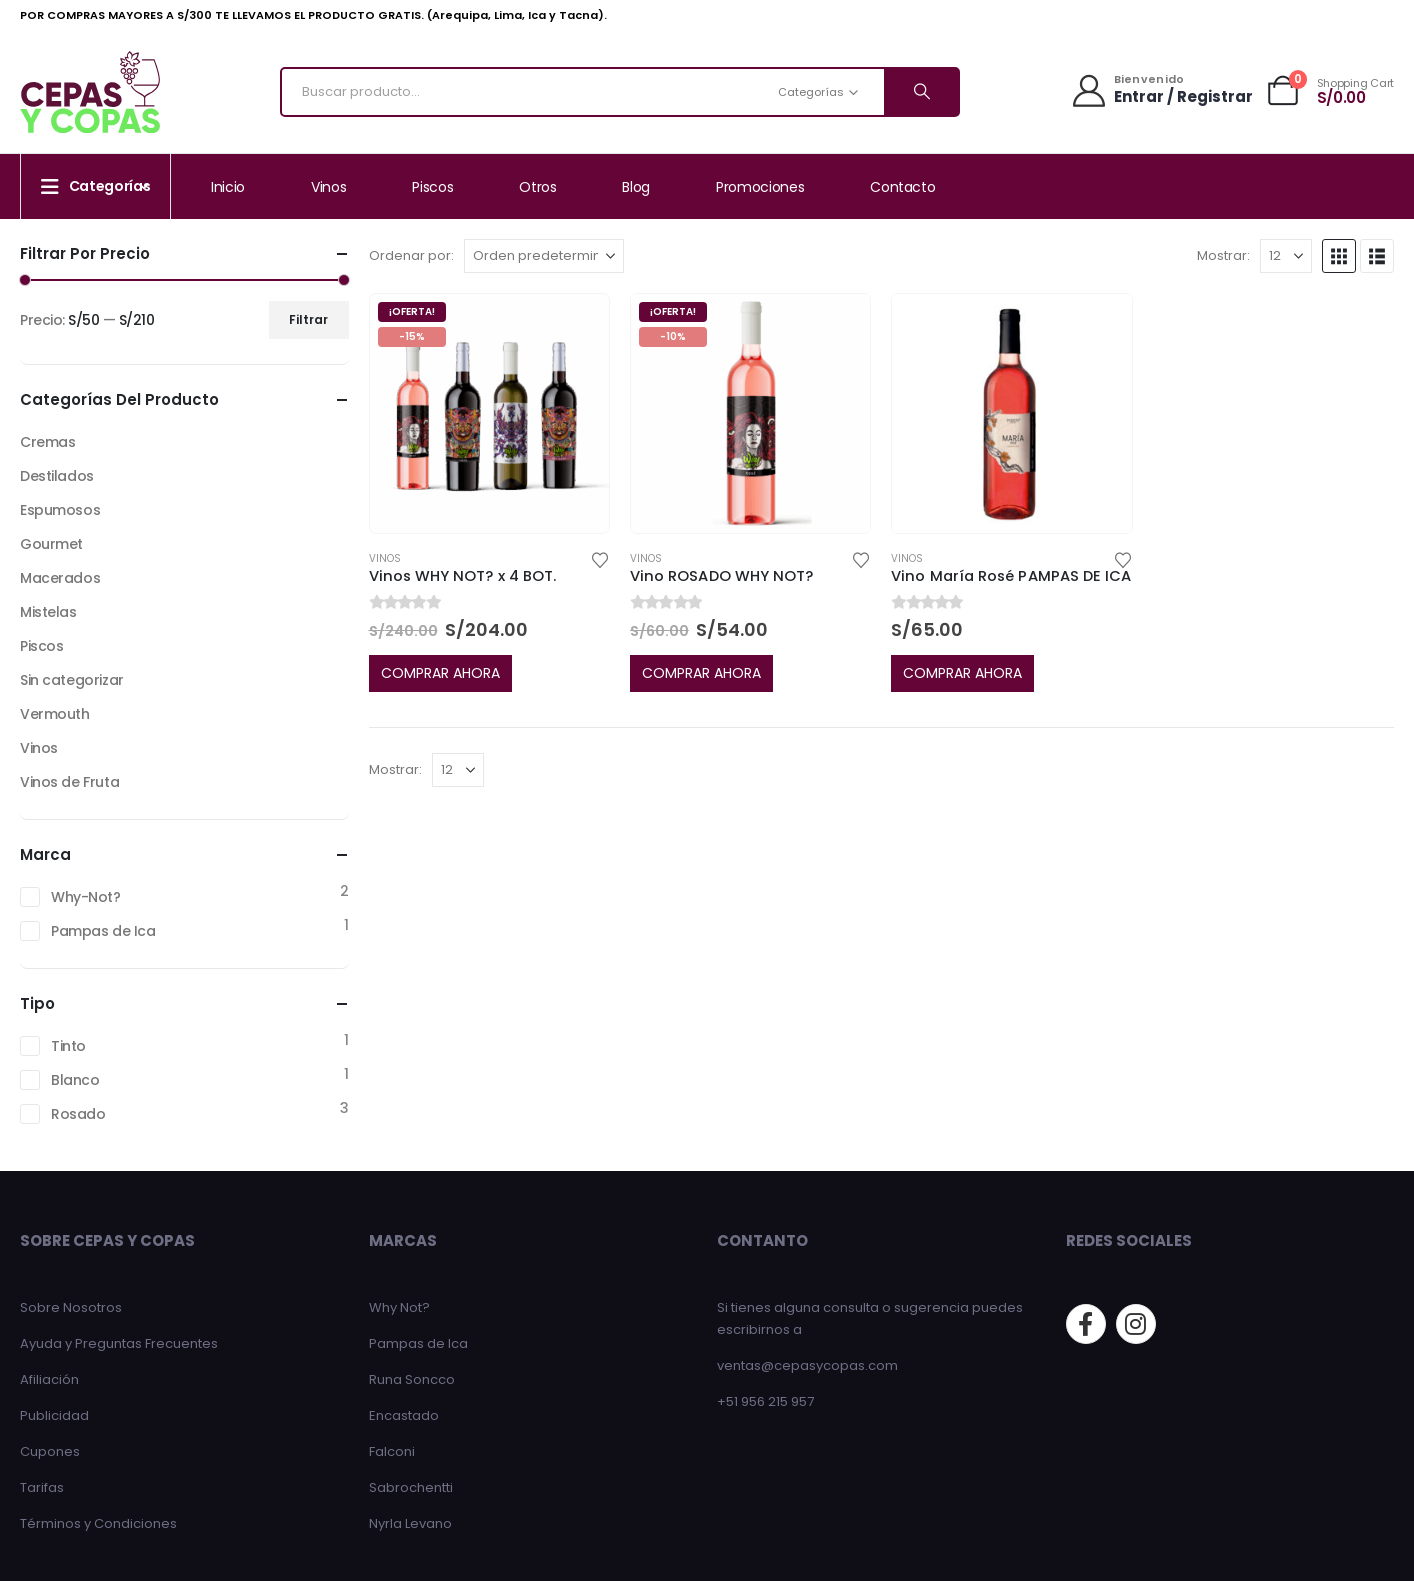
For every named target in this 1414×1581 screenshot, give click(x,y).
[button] (1339, 256)
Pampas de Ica (103, 931)
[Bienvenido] (1161, 90)
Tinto (68, 1046)
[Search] (921, 92)
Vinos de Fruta (69, 782)
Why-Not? (86, 897)
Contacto (902, 187)
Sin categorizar (72, 680)
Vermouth (55, 714)
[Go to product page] (489, 413)
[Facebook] (1086, 1324)
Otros (537, 187)
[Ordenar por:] (544, 256)
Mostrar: (1223, 255)
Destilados (57, 476)
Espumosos (60, 510)
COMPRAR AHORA (440, 673)
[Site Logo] (90, 92)
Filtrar (308, 319)
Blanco (75, 1080)
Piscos (432, 187)
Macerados (60, 578)
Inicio (228, 187)
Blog (636, 187)
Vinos (328, 187)
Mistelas (48, 612)
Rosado (78, 1114)
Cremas (47, 442)
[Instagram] (1136, 1324)
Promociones (760, 187)
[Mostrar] (1286, 256)
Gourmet (51, 544)
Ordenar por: (411, 255)
